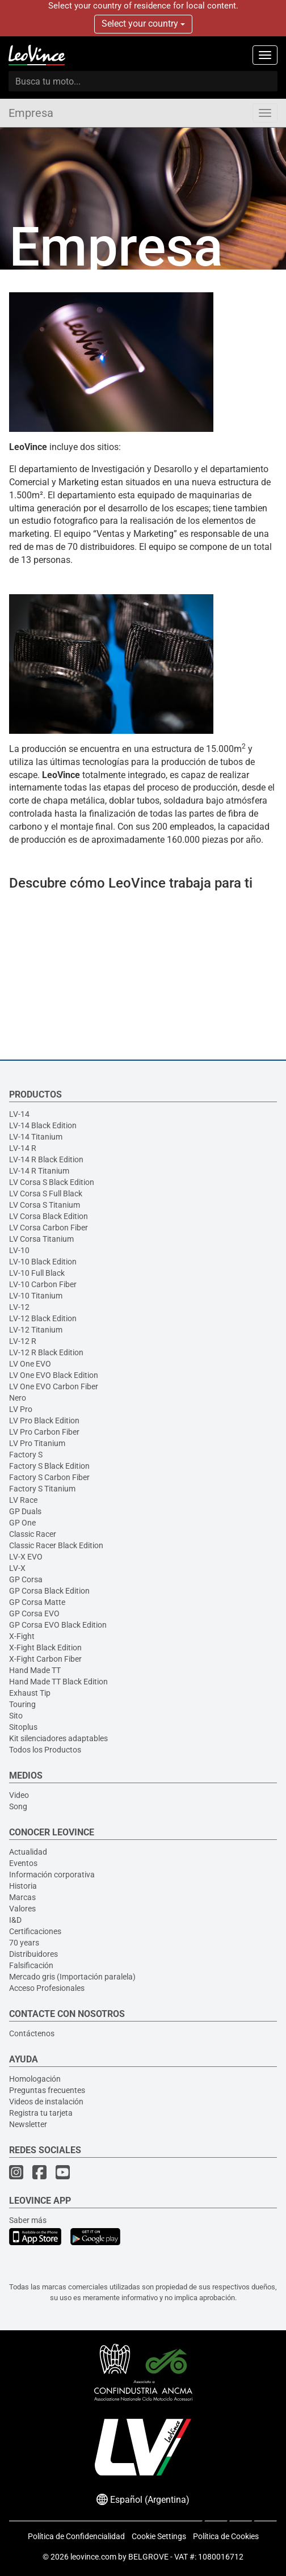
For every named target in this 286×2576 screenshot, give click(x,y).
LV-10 (19, 1250)
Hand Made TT (35, 1670)
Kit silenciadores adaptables (58, 1738)
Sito (16, 1715)
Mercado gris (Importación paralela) (72, 1976)
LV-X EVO (26, 1556)
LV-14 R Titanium (39, 1170)
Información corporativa (52, 1874)
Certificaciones (35, 1931)
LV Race (23, 1500)
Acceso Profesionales (47, 1988)
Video (19, 1795)
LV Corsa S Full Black (45, 1193)
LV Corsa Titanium (41, 1238)
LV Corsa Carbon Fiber (48, 1227)
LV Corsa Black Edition (48, 1216)
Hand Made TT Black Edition (58, 1681)
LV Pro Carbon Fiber (44, 1431)
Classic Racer (32, 1534)
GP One (22, 1522)
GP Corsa (26, 1579)
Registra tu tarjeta (41, 2112)
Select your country (143, 23)
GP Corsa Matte (37, 1602)
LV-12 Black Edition (43, 1318)
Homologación (35, 2078)
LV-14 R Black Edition (46, 1159)
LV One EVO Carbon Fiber (53, 1386)
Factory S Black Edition (49, 1465)
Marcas (22, 1897)
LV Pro (20, 1409)
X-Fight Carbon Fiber (45, 1658)
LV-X (17, 1568)
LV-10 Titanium (35, 1295)
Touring (22, 1704)
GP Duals (25, 1511)
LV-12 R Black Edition (46, 1352)
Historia (23, 1885)
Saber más (28, 2220)
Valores (22, 1908)
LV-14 (19, 1114)
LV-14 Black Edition (43, 1125)
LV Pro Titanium (37, 1443)
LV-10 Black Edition (43, 1261)
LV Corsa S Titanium (44, 1204)
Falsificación (31, 1965)
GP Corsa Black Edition (49, 1590)
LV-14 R (22, 1148)
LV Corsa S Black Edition (51, 1182)
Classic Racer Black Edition (56, 1545)
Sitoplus (23, 1727)
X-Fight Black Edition (45, 1647)
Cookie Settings (159, 2536)
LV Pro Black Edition (44, 1420)
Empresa (31, 113)
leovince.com (93, 2556)
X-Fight (22, 1636)
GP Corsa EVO (34, 1613)
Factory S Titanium (42, 1488)
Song (18, 1806)
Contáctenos (31, 2033)
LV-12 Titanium (35, 1329)
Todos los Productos (45, 1749)
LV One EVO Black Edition (53, 1375)
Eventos (23, 1863)
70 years (24, 1942)
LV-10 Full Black (37, 1273)
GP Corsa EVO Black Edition (58, 1624)
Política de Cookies (226, 2536)
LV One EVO (30, 1363)
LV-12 (19, 1307)
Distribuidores (33, 1954)
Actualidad (28, 1851)
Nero (17, 1397)
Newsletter (28, 2124)
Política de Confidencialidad (76, 2536)
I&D (15, 1919)
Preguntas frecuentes (47, 2090)
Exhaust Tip (30, 1692)
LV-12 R (22, 1341)
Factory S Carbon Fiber (49, 1477)
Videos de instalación (46, 2101)
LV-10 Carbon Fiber (43, 1284)
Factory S (26, 1454)
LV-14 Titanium (35, 1136)
